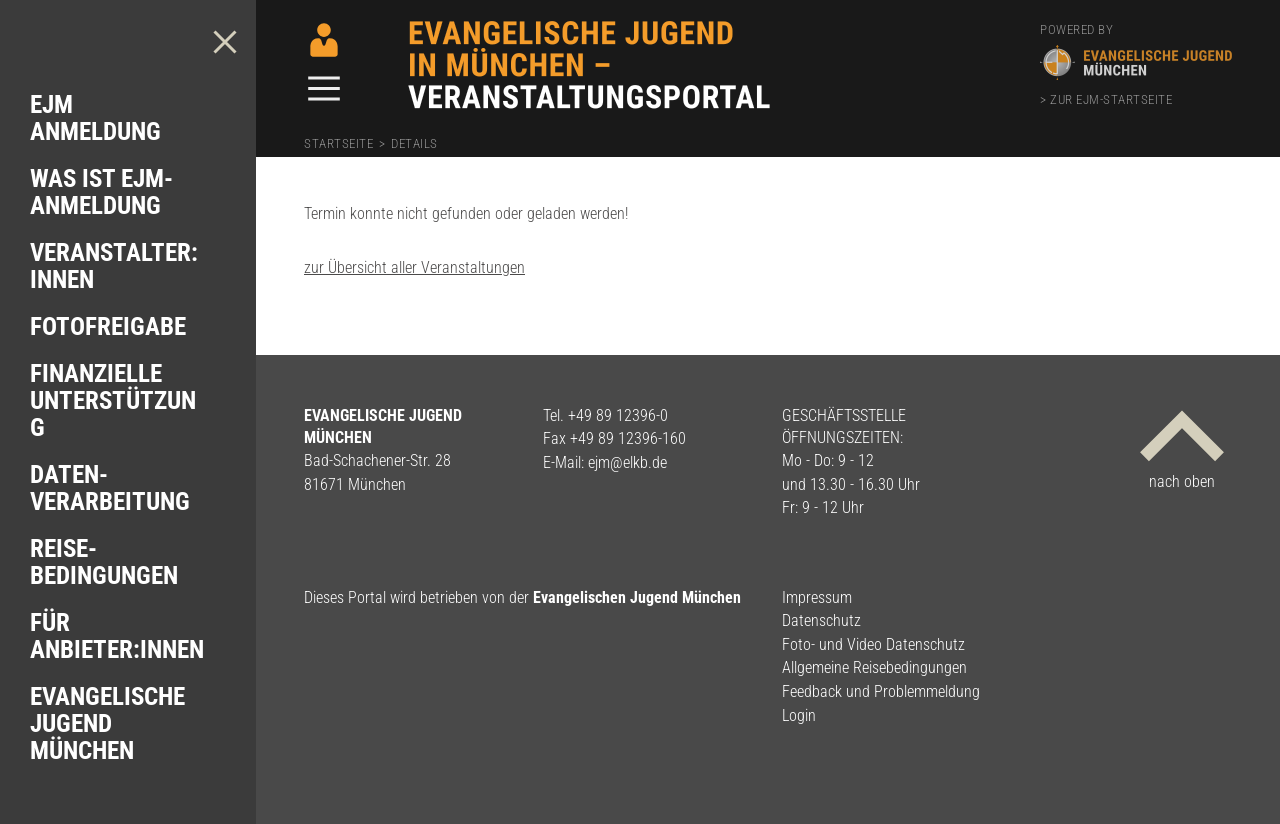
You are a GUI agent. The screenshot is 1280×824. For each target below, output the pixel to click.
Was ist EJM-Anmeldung (101, 192)
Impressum (817, 597)
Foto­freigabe (108, 326)
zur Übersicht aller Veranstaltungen (414, 267)
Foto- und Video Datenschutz (873, 644)
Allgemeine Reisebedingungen (874, 667)
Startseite (338, 143)
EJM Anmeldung (95, 118)
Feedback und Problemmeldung (881, 691)
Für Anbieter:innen (117, 636)
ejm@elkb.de (627, 462)
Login (799, 715)
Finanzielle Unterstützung (113, 400)
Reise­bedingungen (104, 562)
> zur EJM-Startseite (1106, 99)
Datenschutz (821, 620)
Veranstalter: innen (114, 266)
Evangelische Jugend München (107, 723)
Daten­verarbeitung (110, 488)
